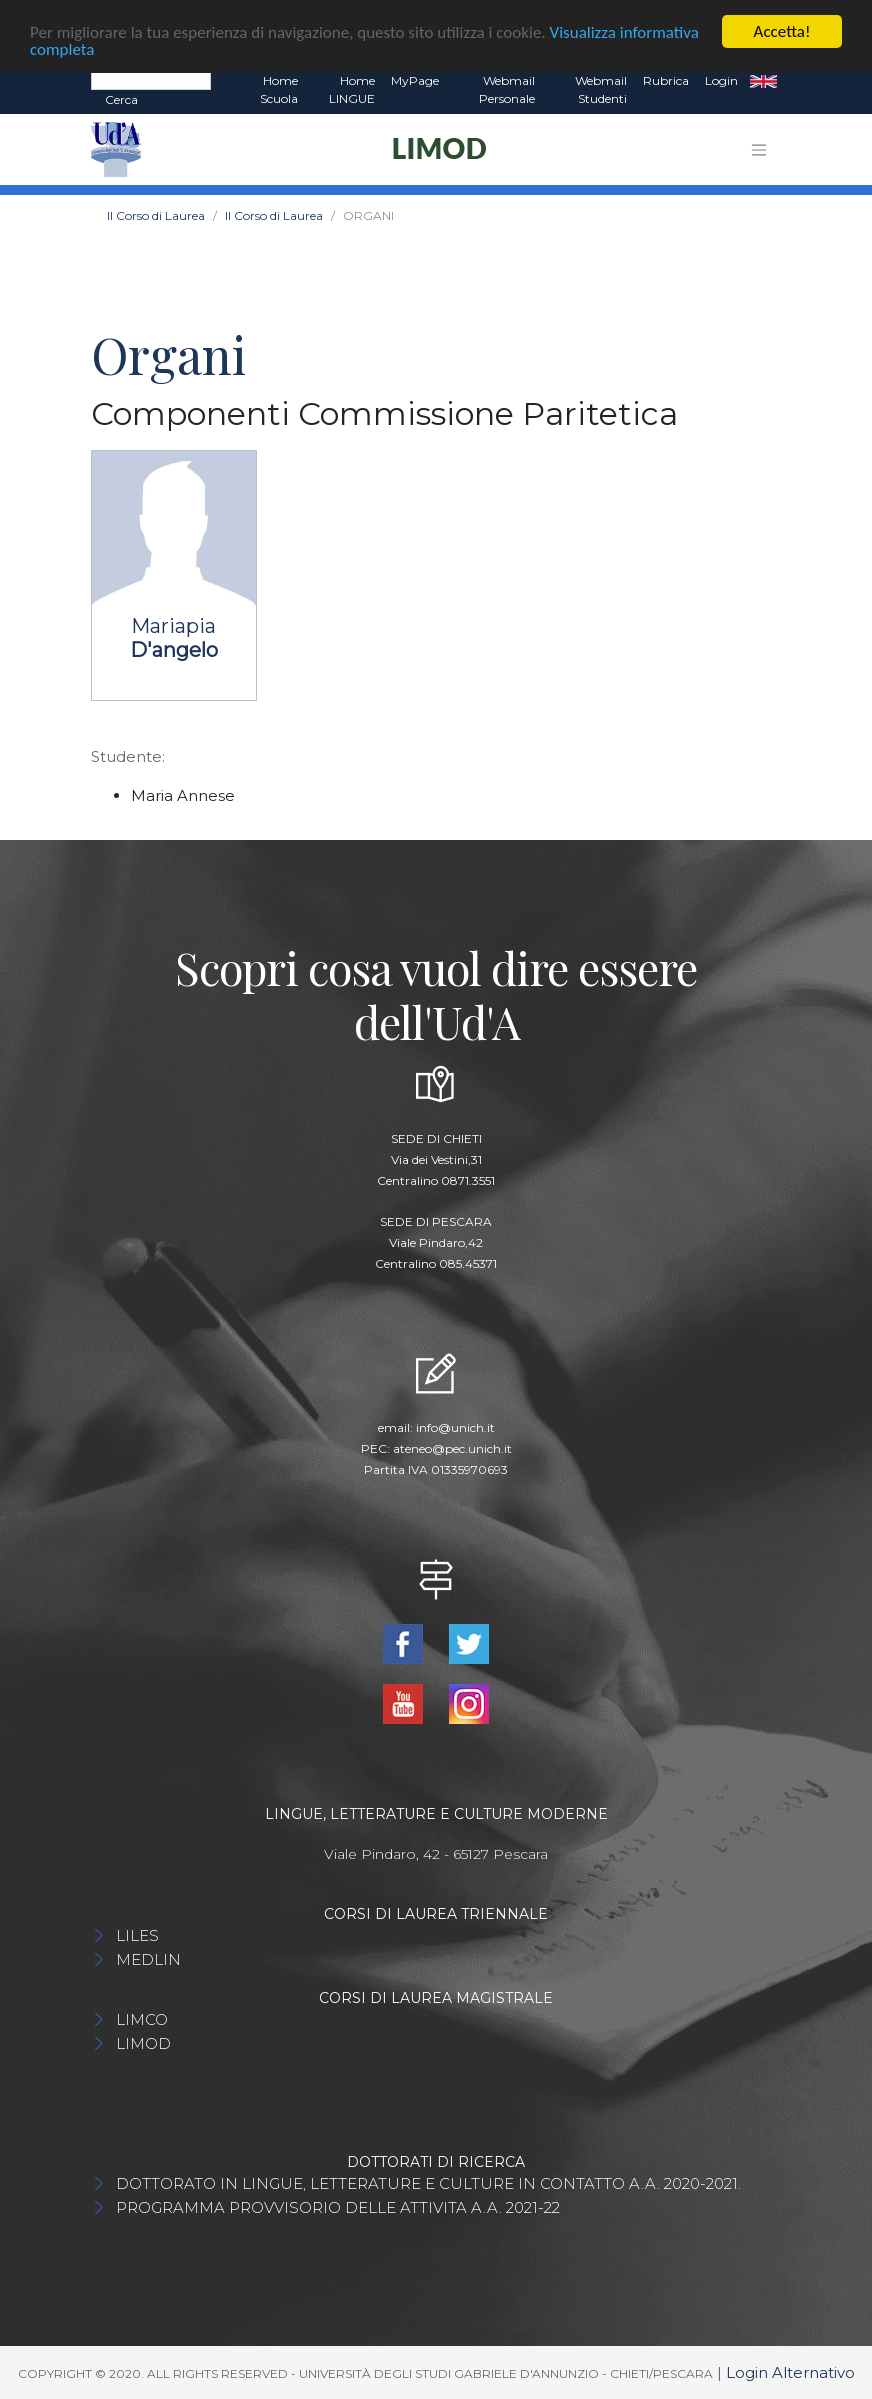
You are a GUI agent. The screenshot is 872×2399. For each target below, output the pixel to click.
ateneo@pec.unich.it (452, 1448)
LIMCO (142, 2018)
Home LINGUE (352, 89)
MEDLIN (148, 1958)
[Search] (151, 80)
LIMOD (143, 2042)
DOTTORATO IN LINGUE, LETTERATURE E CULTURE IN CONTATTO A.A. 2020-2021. (428, 2182)
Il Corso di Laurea (156, 215)
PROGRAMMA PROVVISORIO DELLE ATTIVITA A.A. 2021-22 (338, 2206)
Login (721, 80)
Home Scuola (279, 89)
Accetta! (782, 31)
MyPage (415, 80)
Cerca (121, 99)
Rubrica (666, 80)
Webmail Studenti (601, 89)
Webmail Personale (507, 89)
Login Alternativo (790, 2371)
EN (763, 81)
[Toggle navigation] (759, 149)
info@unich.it (455, 1427)
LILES (137, 1934)
